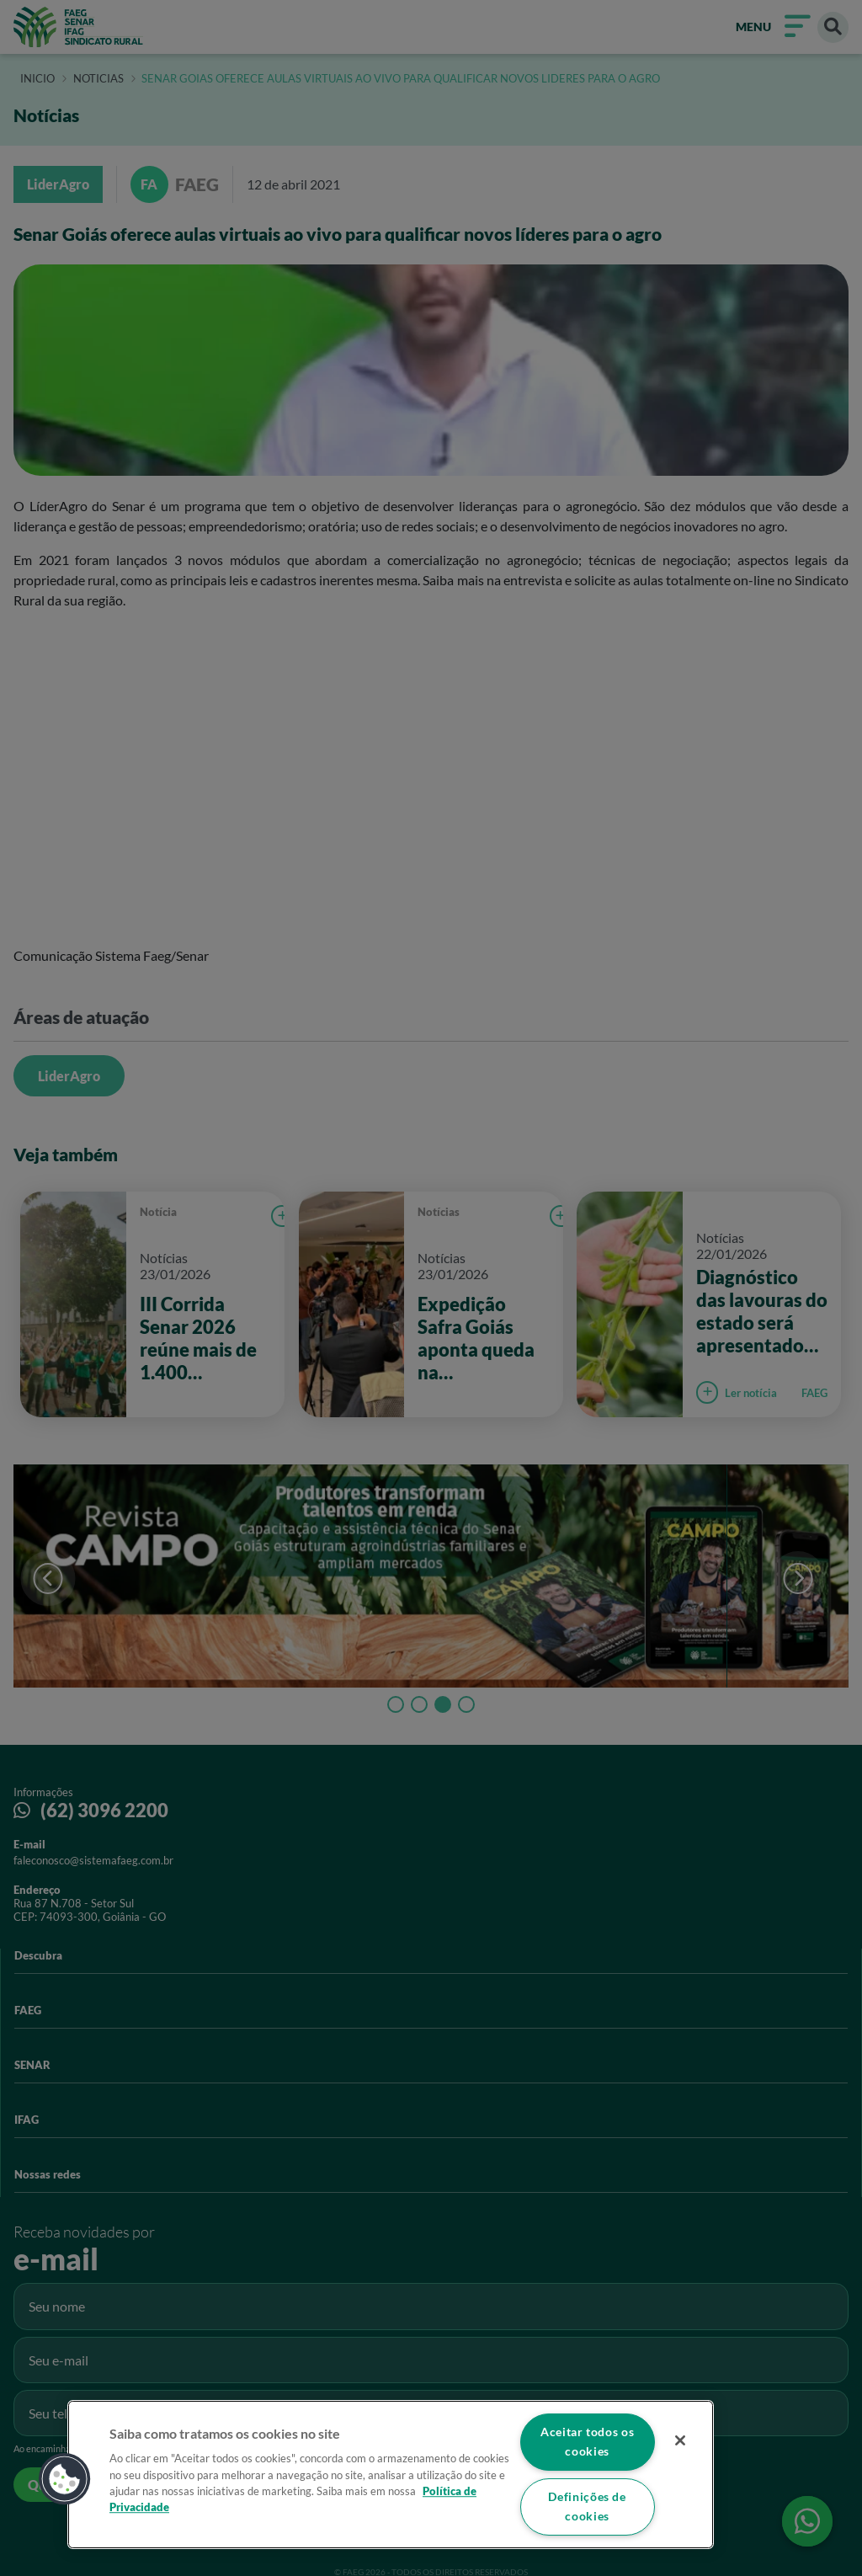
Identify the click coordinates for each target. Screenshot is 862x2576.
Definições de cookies (587, 2507)
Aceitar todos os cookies (587, 2441)
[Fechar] (678, 2440)
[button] (65, 2478)
